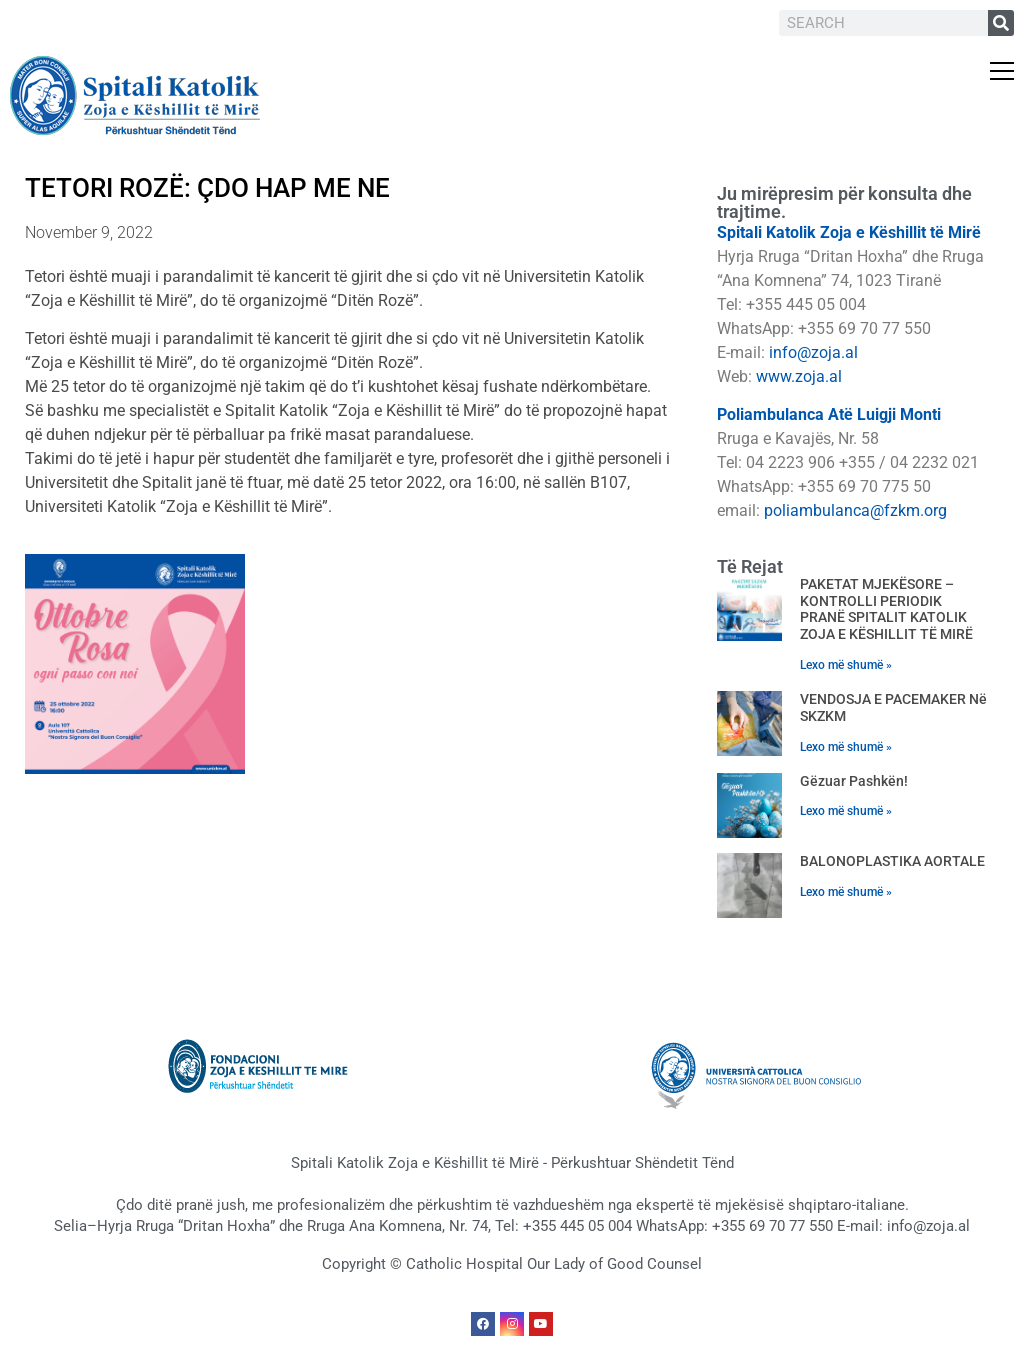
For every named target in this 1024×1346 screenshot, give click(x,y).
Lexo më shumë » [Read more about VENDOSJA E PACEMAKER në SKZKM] (846, 747)
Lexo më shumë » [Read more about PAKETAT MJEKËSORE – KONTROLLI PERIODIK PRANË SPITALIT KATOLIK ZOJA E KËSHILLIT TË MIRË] (846, 665)
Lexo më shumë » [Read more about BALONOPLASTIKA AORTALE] (846, 892)
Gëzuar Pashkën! (854, 781)
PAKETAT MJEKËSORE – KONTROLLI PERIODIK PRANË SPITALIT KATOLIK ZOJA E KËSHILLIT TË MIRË (886, 609)
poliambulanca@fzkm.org (855, 510)
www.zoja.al (799, 376)
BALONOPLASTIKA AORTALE (892, 861)
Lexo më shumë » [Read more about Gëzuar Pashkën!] (846, 811)
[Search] (1001, 23)
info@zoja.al (813, 352)
